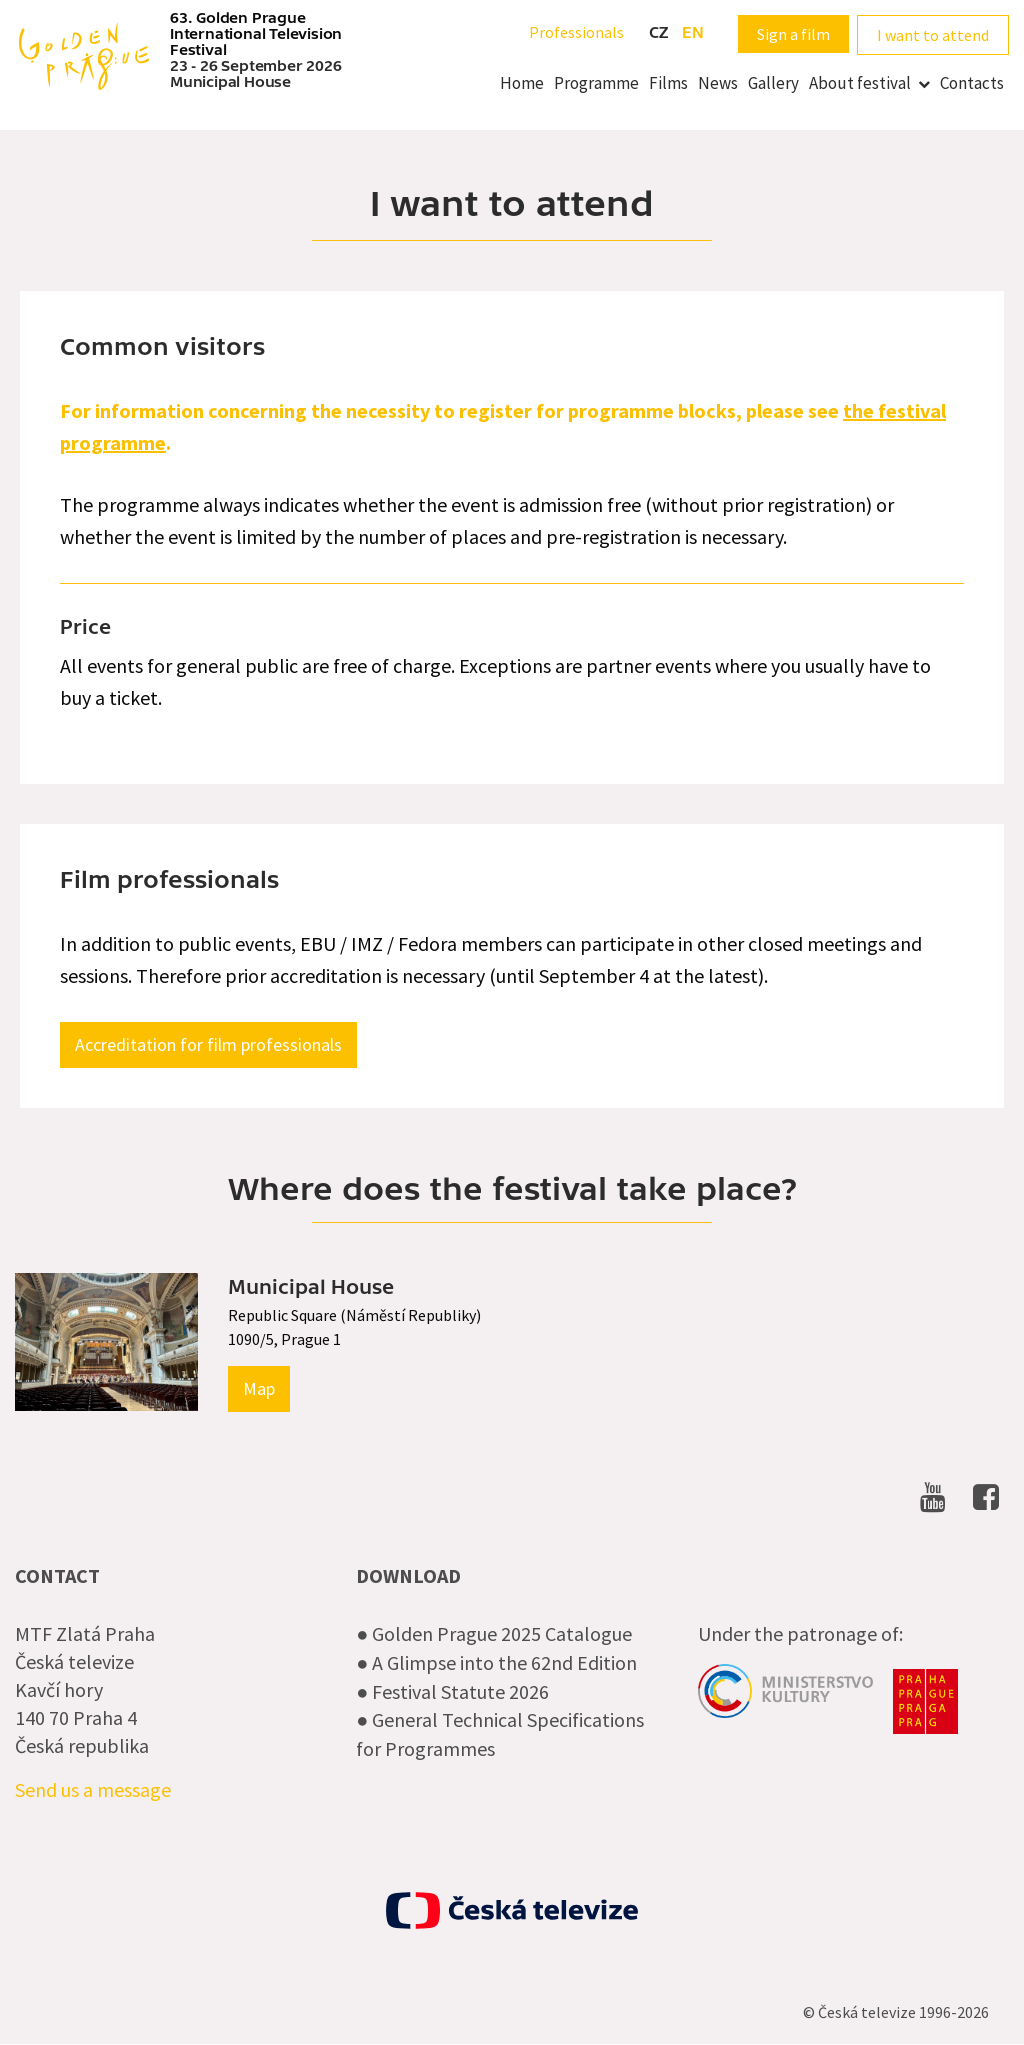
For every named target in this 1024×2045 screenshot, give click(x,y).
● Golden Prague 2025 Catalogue (494, 1633)
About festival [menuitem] (860, 83)
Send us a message (93, 1789)
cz (658, 33)
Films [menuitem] (668, 83)
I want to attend (933, 35)
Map (259, 1388)
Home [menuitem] (522, 83)
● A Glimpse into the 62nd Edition (496, 1662)
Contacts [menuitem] (972, 83)
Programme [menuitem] (596, 83)
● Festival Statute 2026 (452, 1691)
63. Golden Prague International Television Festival (256, 34)
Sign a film (793, 34)
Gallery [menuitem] (773, 83)
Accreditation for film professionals (208, 1044)
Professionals (576, 32)
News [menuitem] (718, 83)
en (693, 33)
